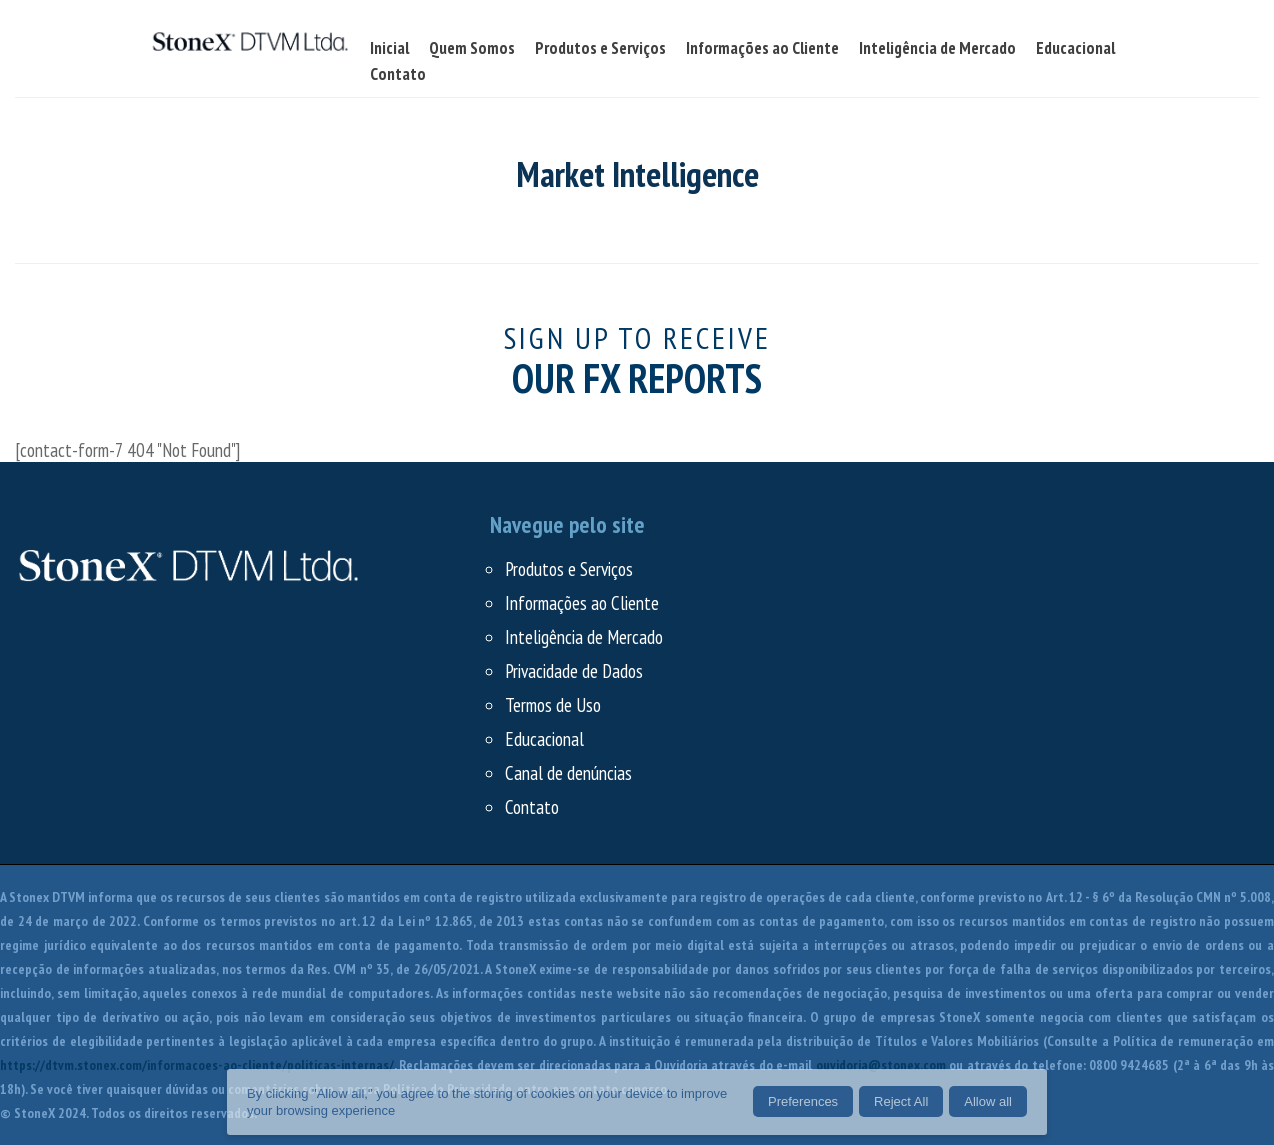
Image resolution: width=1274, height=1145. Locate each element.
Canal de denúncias (568, 773)
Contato (532, 807)
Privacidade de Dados (574, 671)
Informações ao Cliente (582, 603)
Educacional (544, 739)
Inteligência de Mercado (584, 637)
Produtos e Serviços (569, 569)
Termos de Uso (553, 705)
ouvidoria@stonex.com (881, 1065)
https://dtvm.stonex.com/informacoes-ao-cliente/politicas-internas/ (197, 1065)
